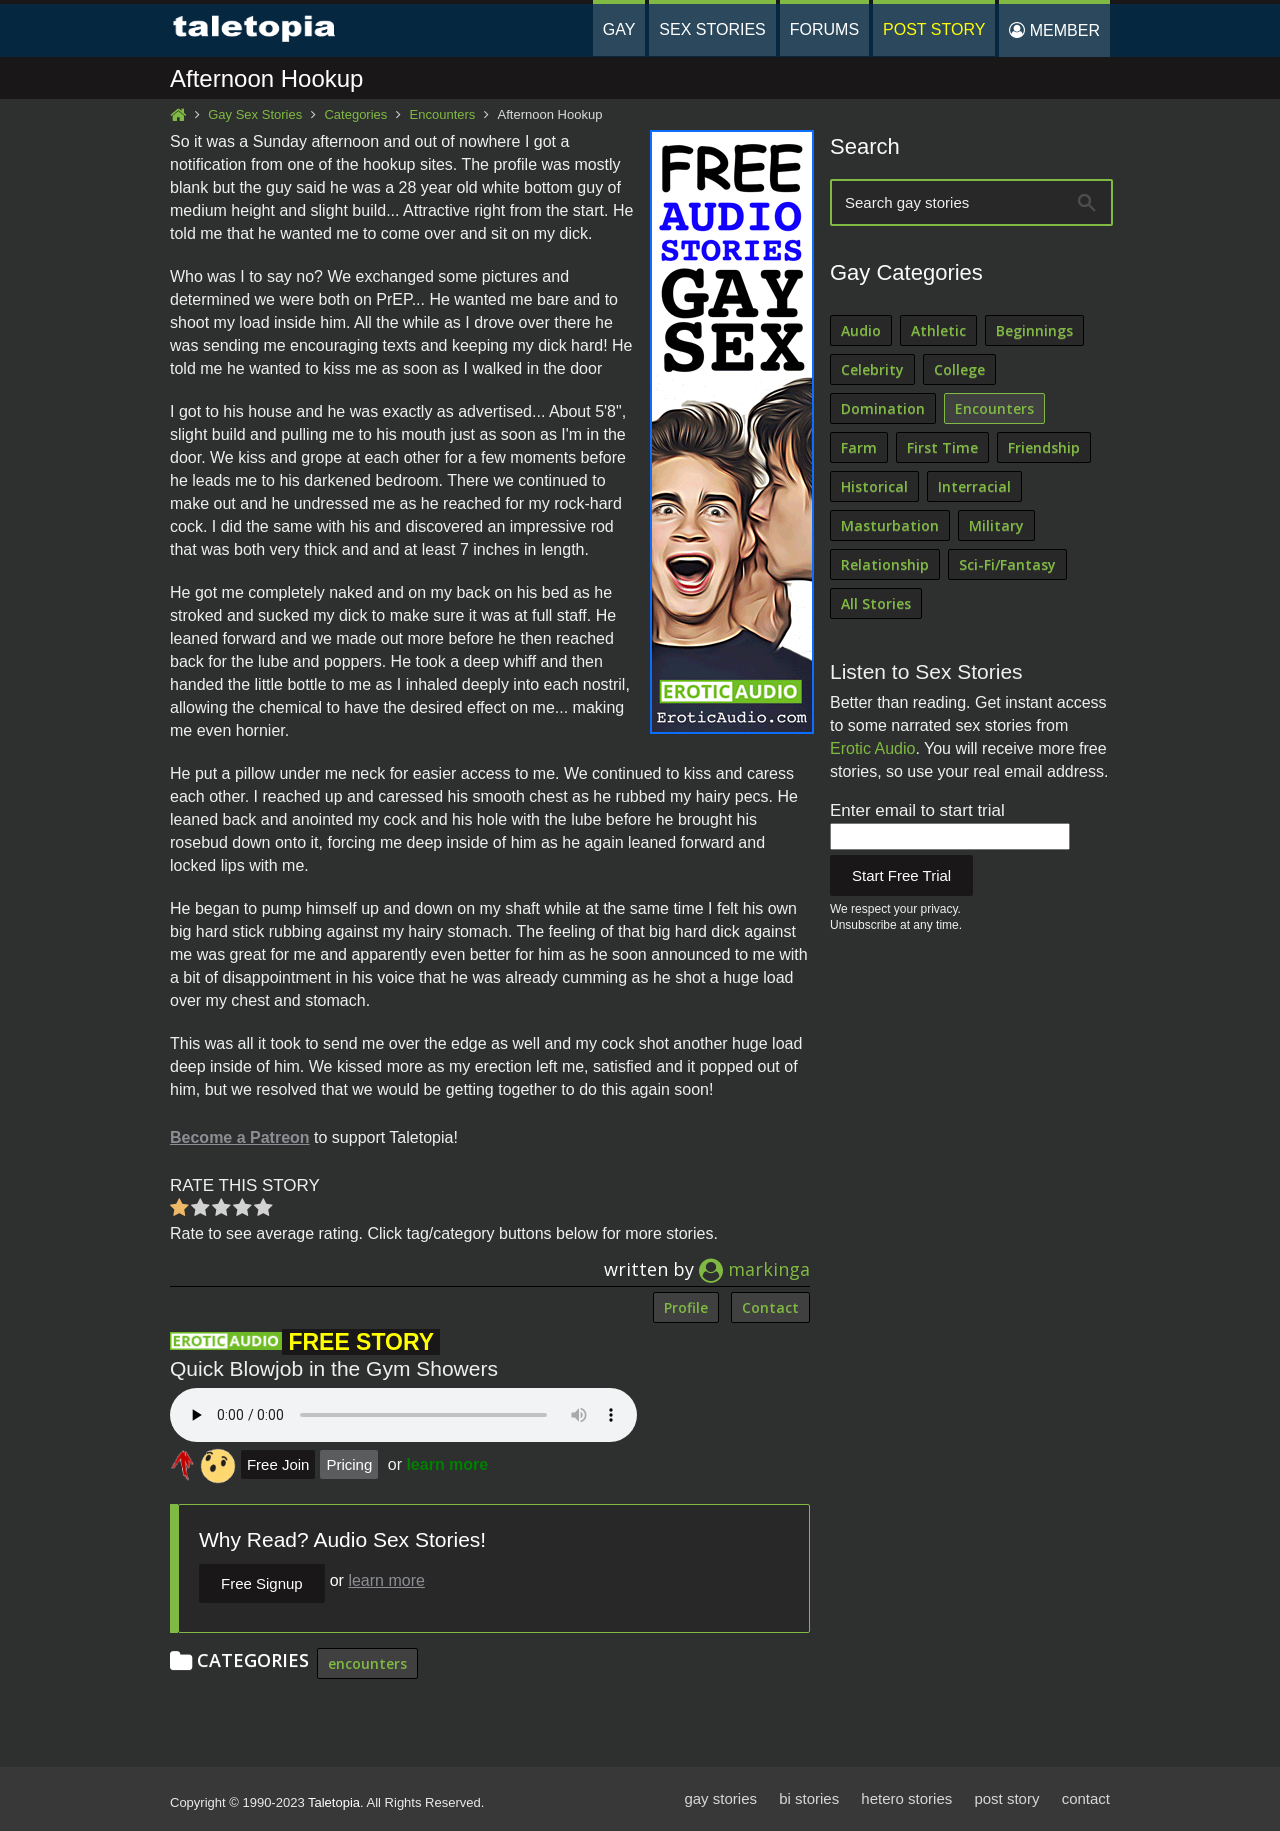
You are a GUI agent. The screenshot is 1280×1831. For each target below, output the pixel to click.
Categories (355, 114)
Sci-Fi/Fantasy (1007, 564)
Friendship (1044, 447)
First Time (942, 447)
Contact (770, 1307)
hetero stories (906, 1798)
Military (996, 525)
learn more (447, 1464)
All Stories (876, 603)
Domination (883, 408)
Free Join (278, 1464)
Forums (824, 29)
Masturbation (890, 525)
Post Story (934, 29)
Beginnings (1034, 330)
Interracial (974, 486)
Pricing (349, 1464)
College (959, 369)
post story (1006, 1798)
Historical (874, 486)
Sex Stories (712, 29)
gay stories (720, 1798)
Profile (686, 1307)
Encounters (443, 114)
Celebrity (872, 369)
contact (1086, 1798)
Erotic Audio (872, 748)
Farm (859, 447)
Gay (619, 29)
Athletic (938, 330)
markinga (754, 1269)
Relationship (885, 564)
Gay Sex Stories (255, 114)
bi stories (809, 1798)
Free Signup (262, 1583)
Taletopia (334, 1802)
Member (1054, 30)
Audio (861, 330)
